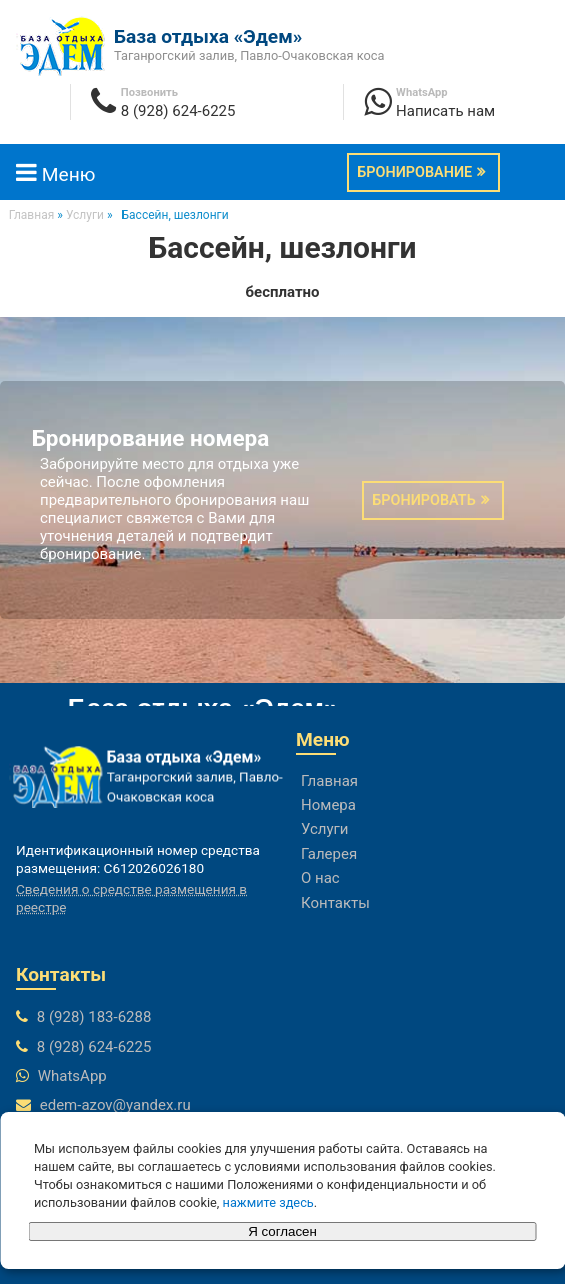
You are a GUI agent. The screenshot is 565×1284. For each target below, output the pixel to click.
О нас (320, 878)
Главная (329, 781)
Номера (328, 805)
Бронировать (423, 500)
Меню (55, 174)
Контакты (335, 903)
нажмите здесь (268, 1202)
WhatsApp (72, 1076)
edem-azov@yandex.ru (115, 1105)
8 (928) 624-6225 (178, 111)
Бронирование (414, 172)
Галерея (329, 854)
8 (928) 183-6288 (94, 1017)
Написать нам (445, 111)
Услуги (325, 829)
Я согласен (282, 1231)
